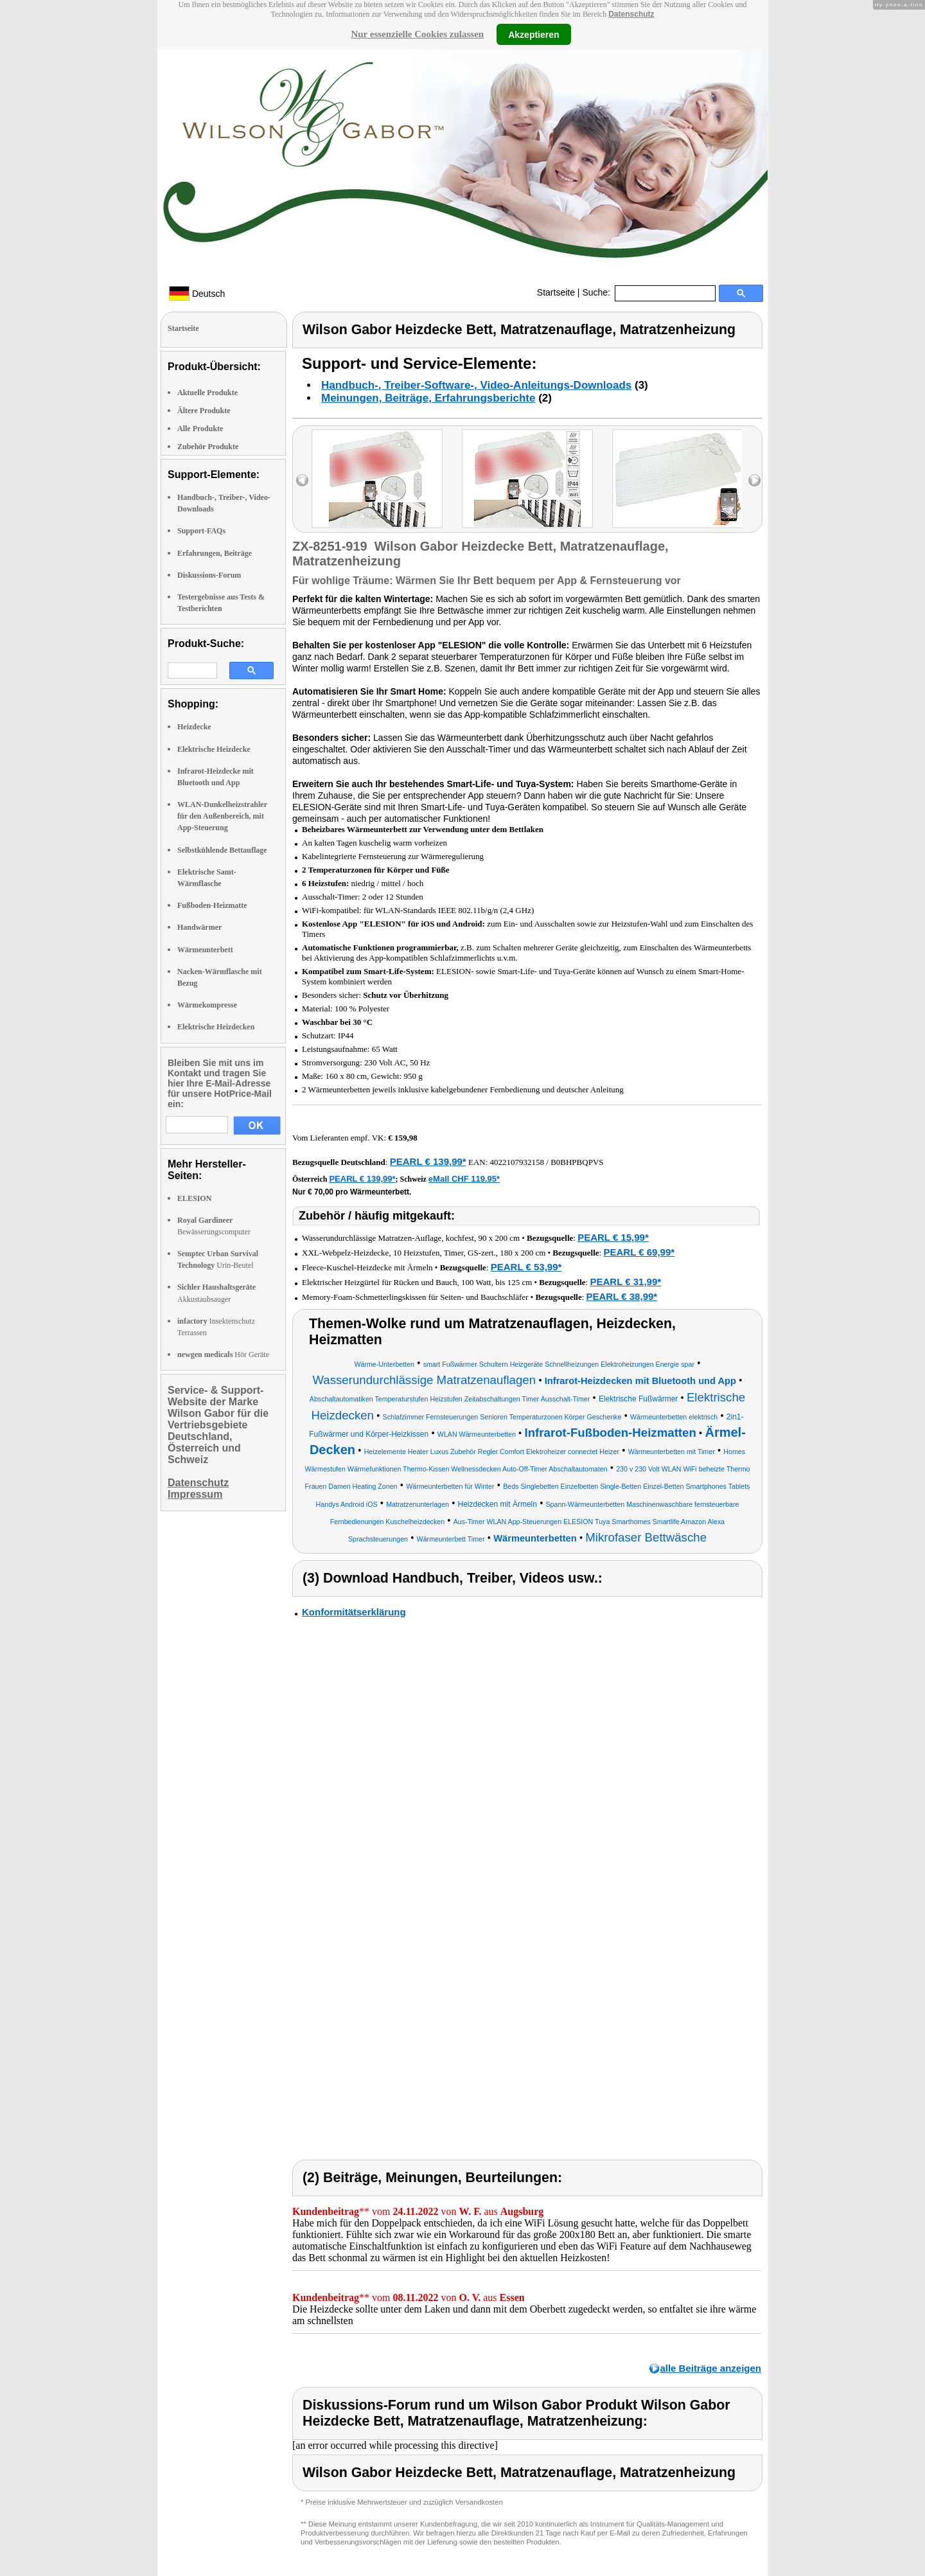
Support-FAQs (201, 530)
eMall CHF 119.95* (464, 1179)
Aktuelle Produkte (207, 392)
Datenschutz (631, 14)
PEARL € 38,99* (622, 1296)
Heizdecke (194, 726)
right (754, 480)
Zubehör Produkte (207, 446)
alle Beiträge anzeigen (710, 2368)
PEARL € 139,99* (428, 1161)
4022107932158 (517, 1162)
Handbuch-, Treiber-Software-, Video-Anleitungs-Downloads (476, 385)
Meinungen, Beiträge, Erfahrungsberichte (428, 398)
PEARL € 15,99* (613, 1237)
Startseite (556, 292)
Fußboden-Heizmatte (212, 905)
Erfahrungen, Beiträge (214, 553)
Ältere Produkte (204, 410)
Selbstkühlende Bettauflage (222, 850)
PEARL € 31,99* (625, 1281)
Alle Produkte (200, 428)
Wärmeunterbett (205, 949)
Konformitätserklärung (354, 1611)
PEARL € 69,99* (638, 1252)
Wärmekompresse (207, 1004)
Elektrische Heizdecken (215, 1026)
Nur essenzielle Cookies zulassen (417, 34)
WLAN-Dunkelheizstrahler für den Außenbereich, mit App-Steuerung (222, 816)
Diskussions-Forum (209, 575)
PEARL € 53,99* (526, 1266)
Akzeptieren (533, 34)
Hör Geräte (223, 1354)
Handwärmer (199, 927)
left (302, 480)
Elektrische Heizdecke (214, 749)
